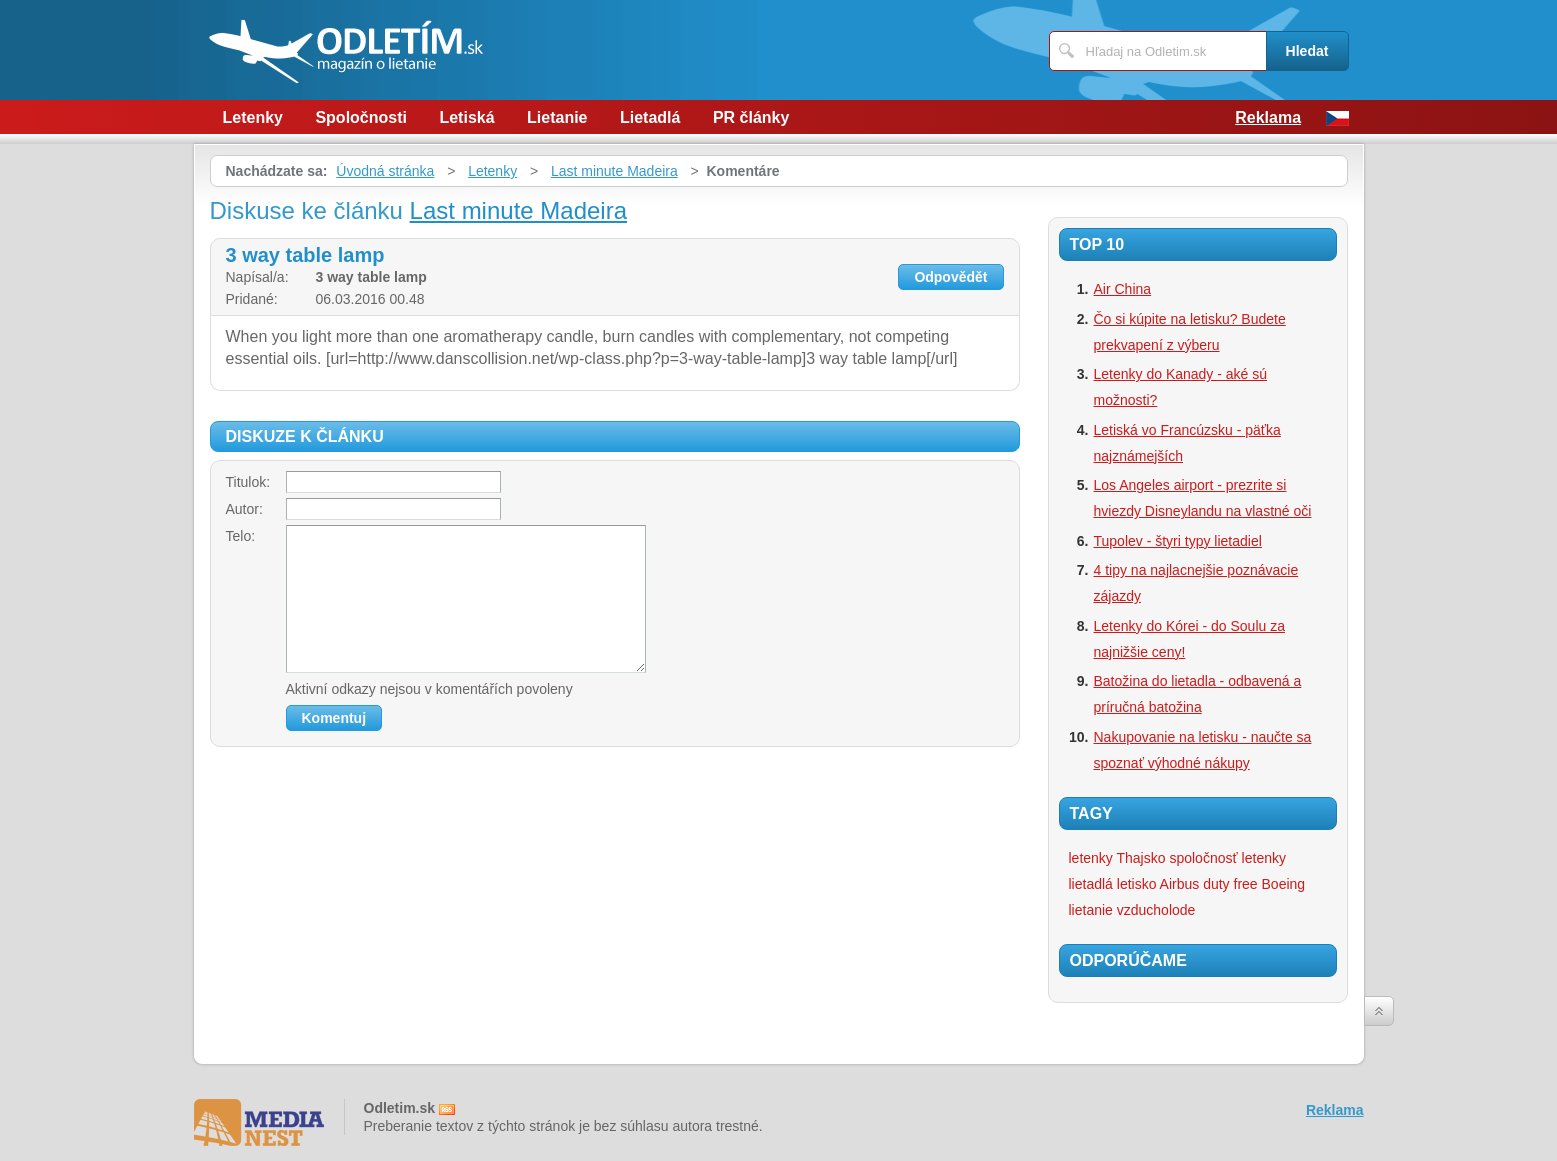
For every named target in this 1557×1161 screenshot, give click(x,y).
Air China (1123, 289)
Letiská (466, 117)
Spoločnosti (361, 117)
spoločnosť (1203, 858)
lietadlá (1091, 884)
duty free (1230, 884)
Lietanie (557, 117)
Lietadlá (650, 117)
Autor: (244, 509)
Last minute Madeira (614, 171)
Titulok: (248, 482)
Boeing (1284, 884)
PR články (751, 117)
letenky (1264, 858)
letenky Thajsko (1117, 858)
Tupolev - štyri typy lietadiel (1178, 541)
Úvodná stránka (385, 171)
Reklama (1268, 117)
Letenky (253, 117)
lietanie (1091, 910)
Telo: (241, 536)
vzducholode (1156, 910)
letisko (1137, 884)
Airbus (1180, 884)
